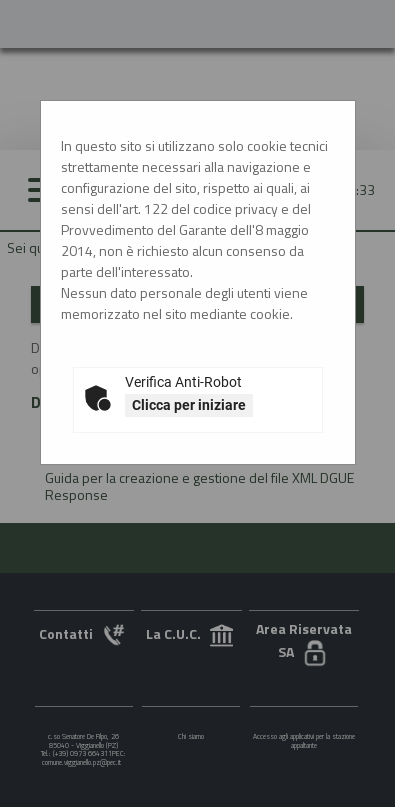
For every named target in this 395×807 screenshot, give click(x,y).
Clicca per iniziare (189, 405)
